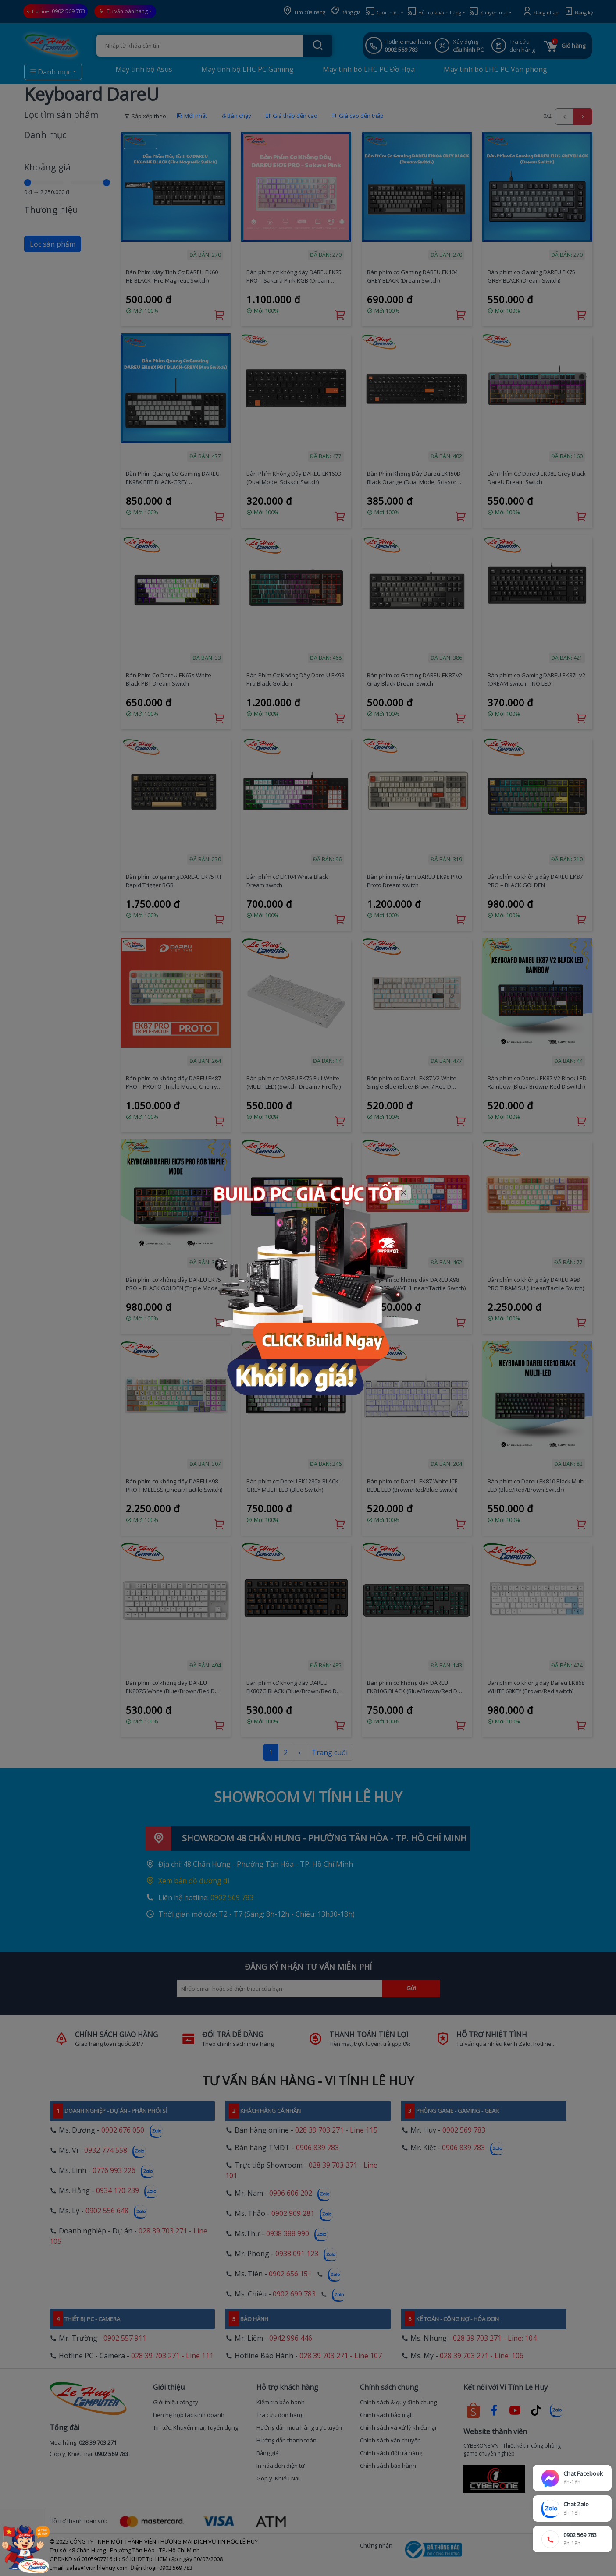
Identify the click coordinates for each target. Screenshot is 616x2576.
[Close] (403, 1192)
